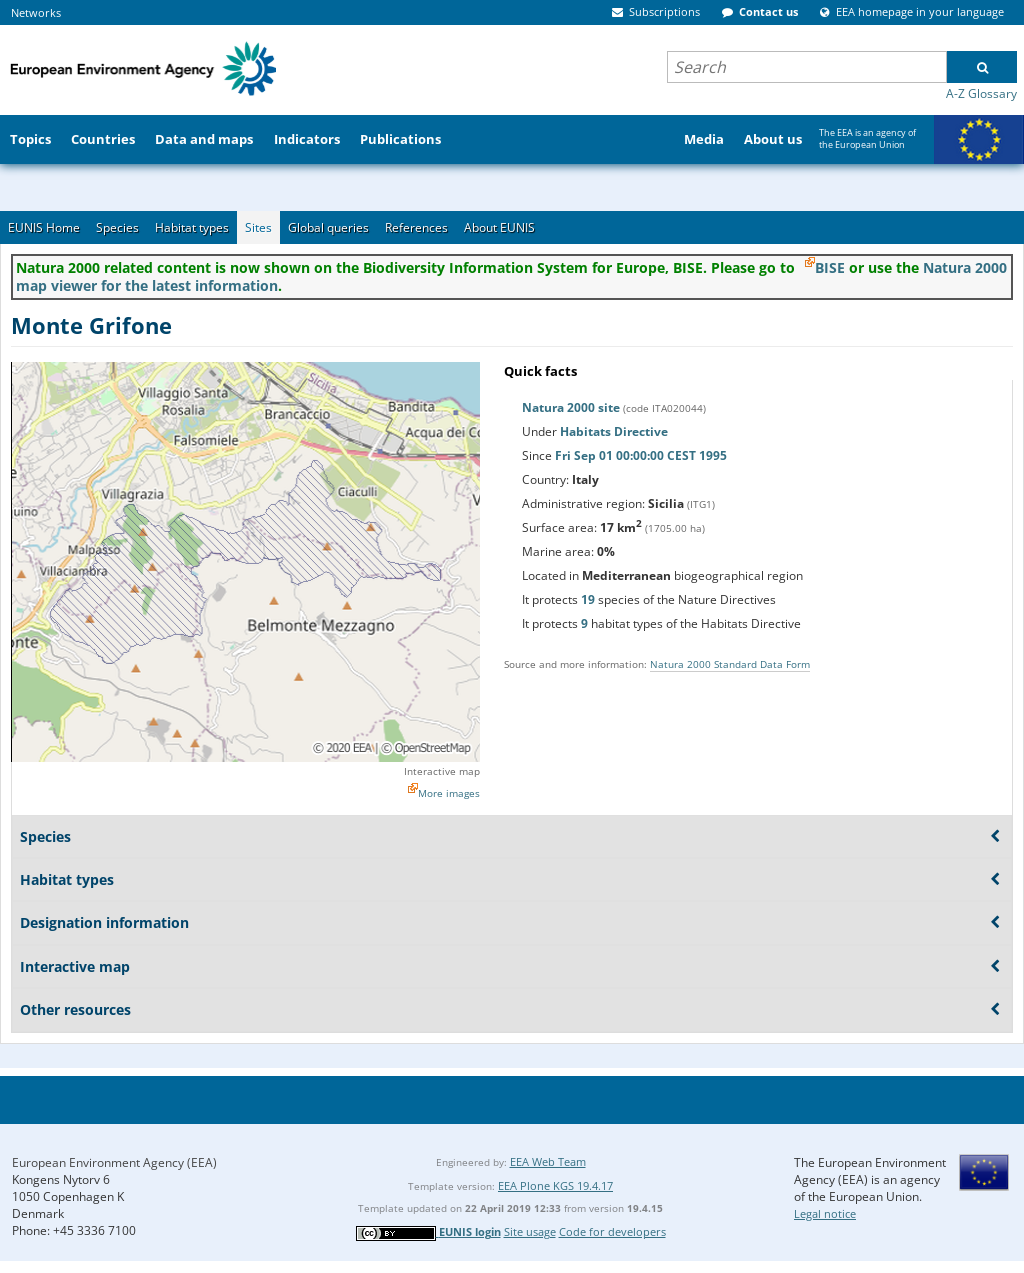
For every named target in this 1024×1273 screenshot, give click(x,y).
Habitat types (192, 227)
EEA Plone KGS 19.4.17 (555, 1185)
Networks (36, 12)
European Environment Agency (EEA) (114, 1162)
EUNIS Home (44, 227)
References (416, 227)
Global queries (328, 227)
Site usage (530, 1231)
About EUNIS (499, 227)
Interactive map (442, 771)
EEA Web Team (548, 1161)
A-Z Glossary (981, 93)
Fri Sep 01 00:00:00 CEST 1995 (641, 455)
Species (117, 227)
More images (449, 793)
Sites (258, 227)
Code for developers (612, 1231)
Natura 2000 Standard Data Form (730, 664)
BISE (830, 267)
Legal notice (825, 1213)
